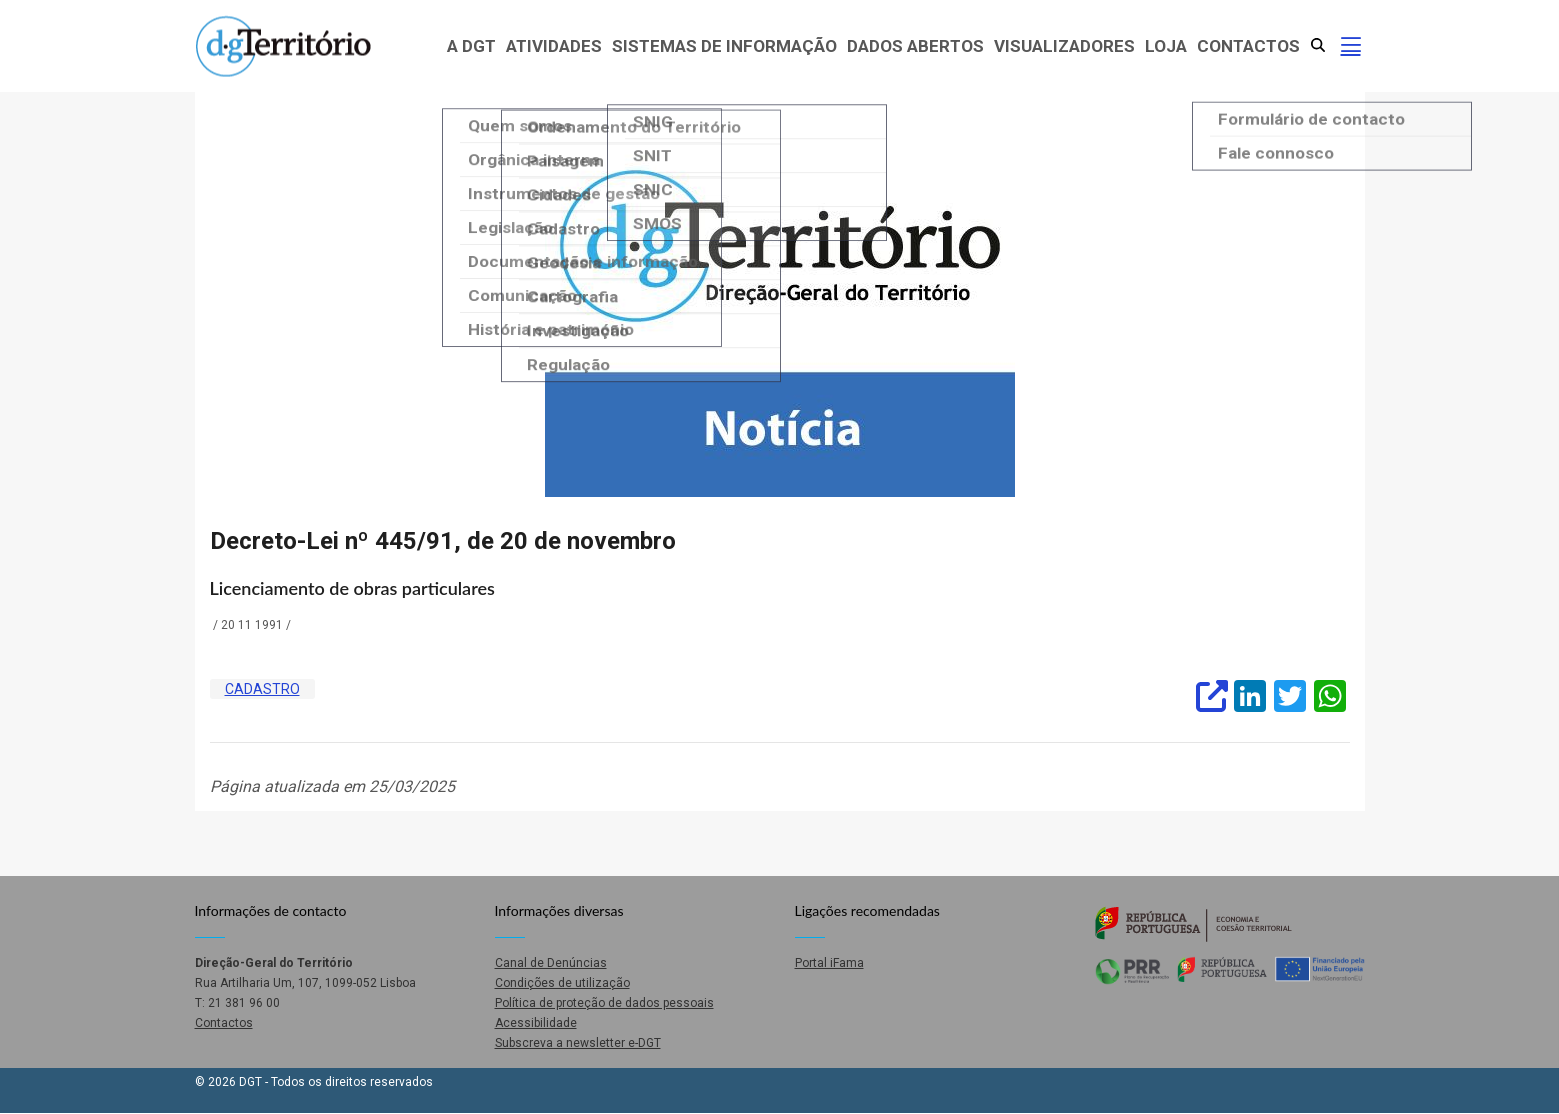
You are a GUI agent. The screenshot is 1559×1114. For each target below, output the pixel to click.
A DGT (471, 46)
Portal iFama (829, 963)
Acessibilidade (536, 1023)
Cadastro (262, 689)
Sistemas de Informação (724, 46)
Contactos (1248, 46)
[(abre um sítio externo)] (1210, 694)
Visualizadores (1064, 46)
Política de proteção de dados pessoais (604, 1003)
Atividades (554, 46)
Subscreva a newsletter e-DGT (578, 1043)
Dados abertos (915, 46)
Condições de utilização (562, 983)
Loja (1166, 46)
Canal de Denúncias (551, 963)
